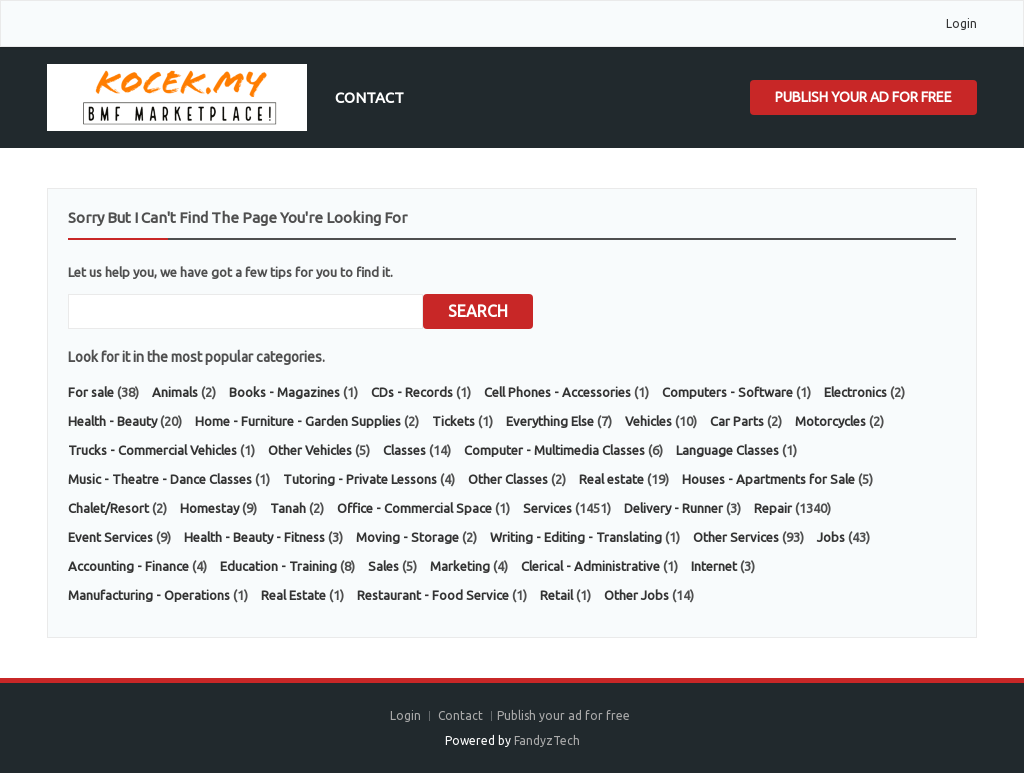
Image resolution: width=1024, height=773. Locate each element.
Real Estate (293, 595)
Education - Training (278, 566)
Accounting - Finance (128, 566)
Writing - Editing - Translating (576, 537)
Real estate (611, 479)
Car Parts (737, 421)
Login (961, 23)
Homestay (209, 508)
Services (547, 508)
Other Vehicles (310, 450)
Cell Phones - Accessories (557, 392)
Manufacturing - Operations (149, 595)
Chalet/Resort (108, 508)
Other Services (736, 537)
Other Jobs (636, 595)
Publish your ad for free (863, 97)
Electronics (855, 392)
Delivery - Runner (673, 508)
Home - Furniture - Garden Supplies (298, 421)
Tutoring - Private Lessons (360, 479)
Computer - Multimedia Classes (554, 450)
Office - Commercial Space (414, 508)
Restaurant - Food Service (433, 595)
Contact (369, 97)
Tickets (453, 421)
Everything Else (550, 421)
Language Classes (727, 450)
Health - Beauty (112, 421)
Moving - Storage (407, 537)
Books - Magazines (284, 392)
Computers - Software (727, 392)
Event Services (110, 537)
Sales (383, 566)
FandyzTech (547, 740)
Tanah (288, 508)
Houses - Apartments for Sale (768, 479)
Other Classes (508, 479)
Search (478, 311)
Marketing (460, 566)
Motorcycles (830, 421)
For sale (91, 392)
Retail (556, 595)
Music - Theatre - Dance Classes (160, 479)
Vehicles (648, 421)
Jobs (831, 537)
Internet (714, 566)
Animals (175, 392)
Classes (404, 450)
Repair (773, 508)
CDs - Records (412, 392)
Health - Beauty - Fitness (254, 537)
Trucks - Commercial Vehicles (152, 450)
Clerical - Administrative (590, 566)
